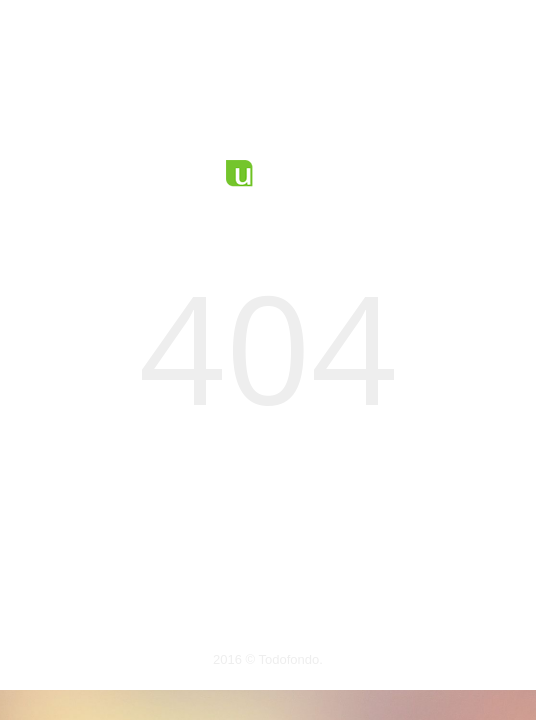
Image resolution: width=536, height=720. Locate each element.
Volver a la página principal (267, 573)
